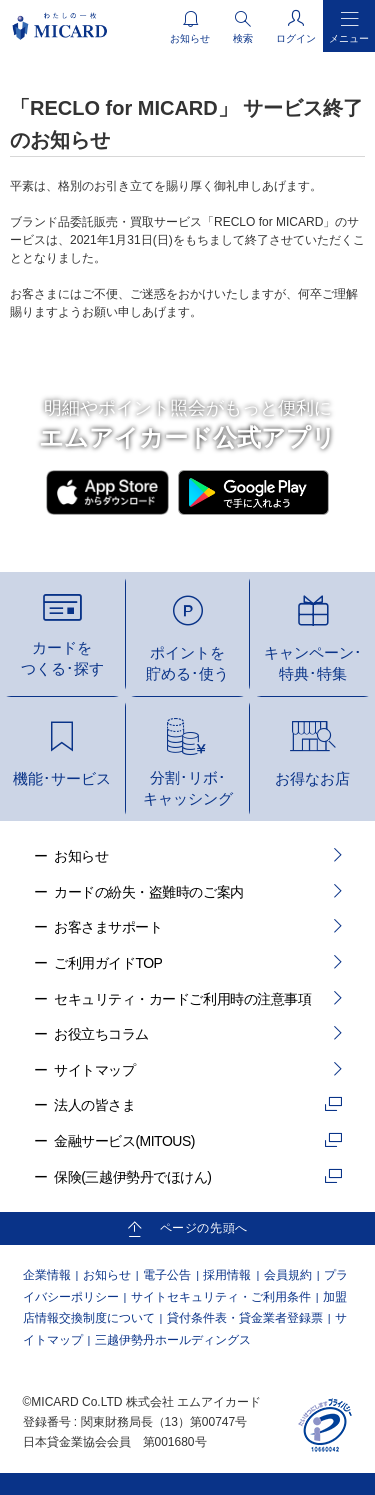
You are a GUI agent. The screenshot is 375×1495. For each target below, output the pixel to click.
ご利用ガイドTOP (108, 963)
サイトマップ (94, 1070)
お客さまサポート (108, 927)
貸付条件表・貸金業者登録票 (245, 1318)
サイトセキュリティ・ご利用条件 (221, 1297)
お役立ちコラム (101, 1034)
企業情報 (47, 1275)
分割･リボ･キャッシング (188, 788)
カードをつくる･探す (62, 658)
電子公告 (167, 1275)
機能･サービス (62, 778)
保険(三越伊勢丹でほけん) (132, 1177)
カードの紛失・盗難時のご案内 (148, 892)
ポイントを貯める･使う (187, 663)
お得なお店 (312, 778)
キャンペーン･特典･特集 (313, 663)
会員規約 (288, 1275)
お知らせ (81, 856)
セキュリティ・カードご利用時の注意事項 (182, 999)
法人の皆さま (94, 1105)
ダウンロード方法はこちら (181, 543)
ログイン (296, 38)
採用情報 (227, 1275)
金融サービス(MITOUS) (124, 1141)
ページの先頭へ (204, 1228)
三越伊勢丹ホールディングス (173, 1340)
